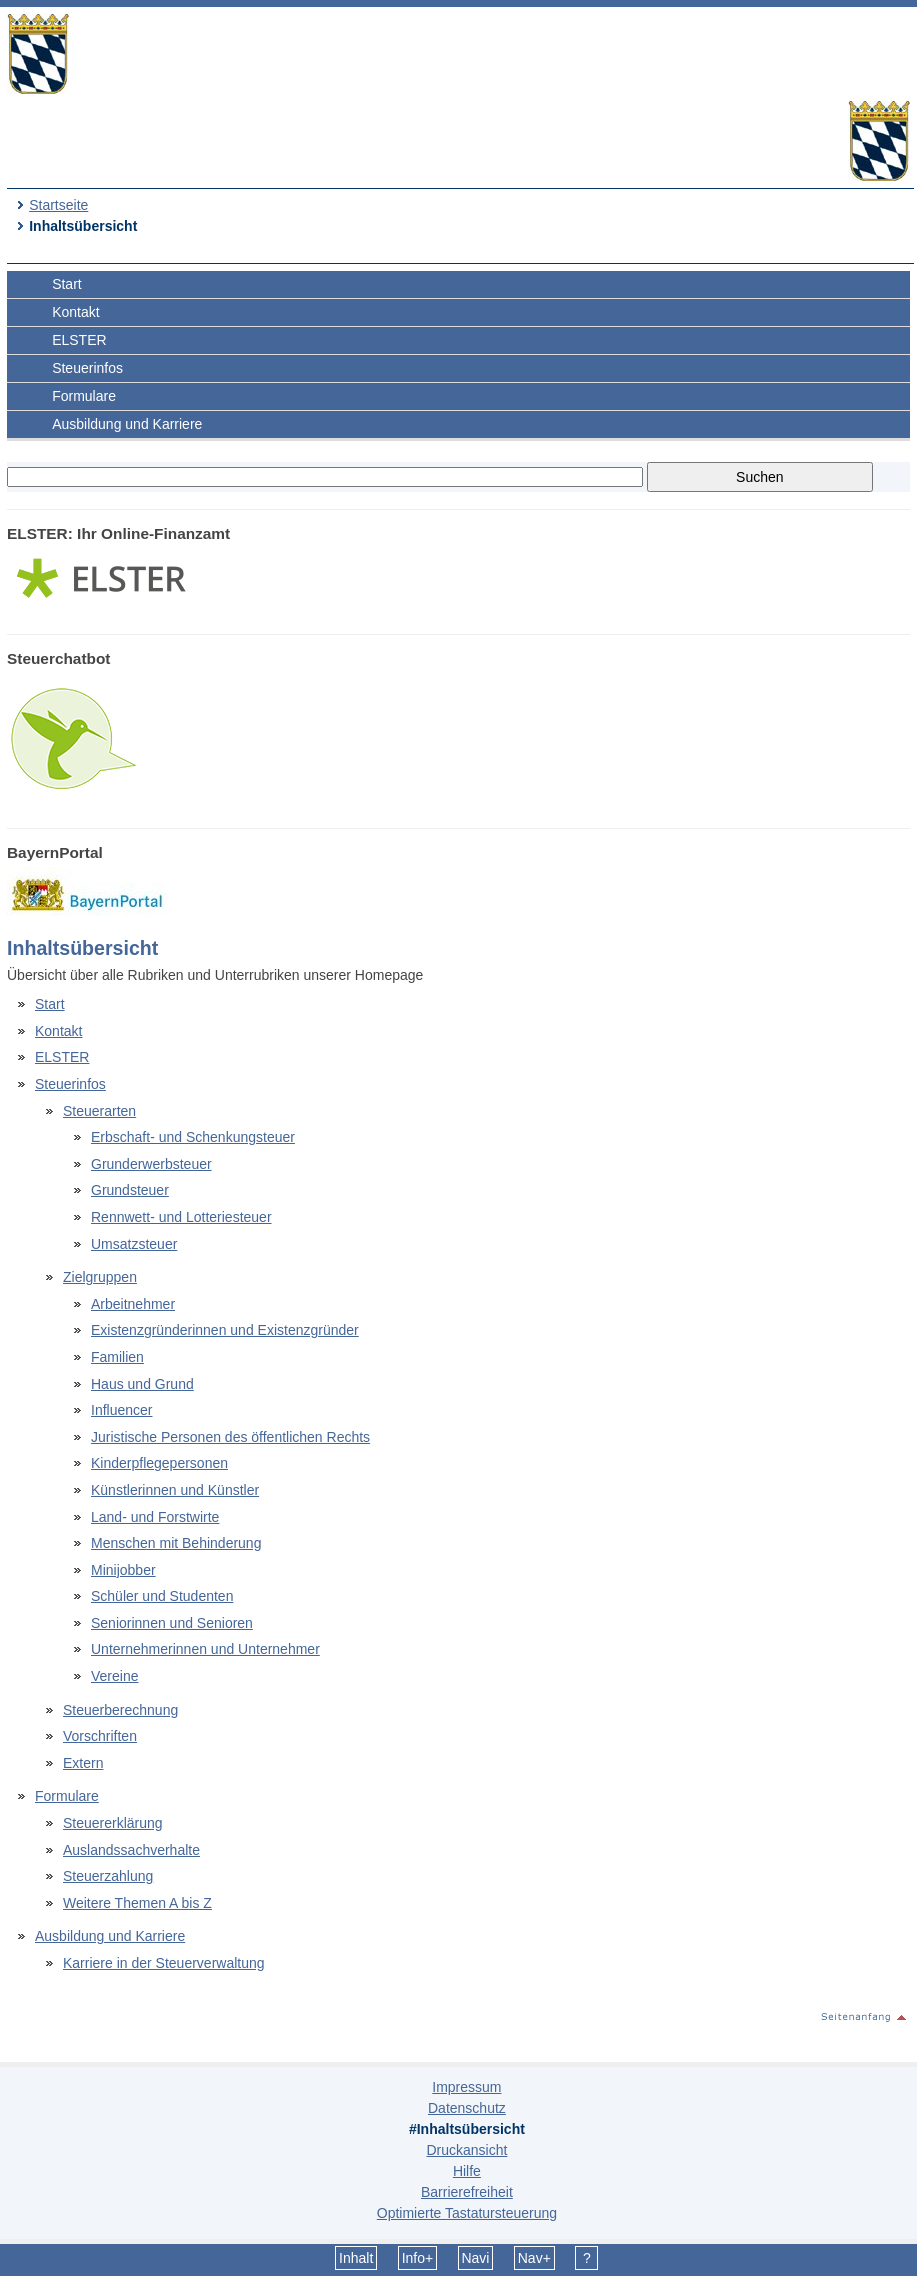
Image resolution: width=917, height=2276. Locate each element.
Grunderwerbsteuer (151, 1164)
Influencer (121, 1410)
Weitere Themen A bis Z (137, 1903)
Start (67, 284)
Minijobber (123, 1570)
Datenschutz (467, 2108)
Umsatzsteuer (134, 1244)
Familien (117, 1357)
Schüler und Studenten (162, 1596)
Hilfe (467, 2171)
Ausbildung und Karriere (127, 424)
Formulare (84, 396)
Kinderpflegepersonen (159, 1463)
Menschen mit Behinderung (176, 1543)
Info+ (418, 2258)
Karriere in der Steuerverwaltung (164, 1963)
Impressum (466, 2087)
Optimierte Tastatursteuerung (467, 2213)
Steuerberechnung (120, 1710)
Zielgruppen (100, 1277)
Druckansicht (466, 2150)
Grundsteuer (130, 1190)
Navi (475, 2258)
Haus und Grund (142, 1384)
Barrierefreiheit (467, 2192)
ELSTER (79, 340)
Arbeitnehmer (133, 1304)
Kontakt (75, 312)
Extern (83, 1763)
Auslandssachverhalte (131, 1850)
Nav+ (534, 2258)
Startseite (58, 205)
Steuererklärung (113, 1823)
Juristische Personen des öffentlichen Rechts (230, 1437)
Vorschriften (100, 1736)
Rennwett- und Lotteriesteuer (181, 1217)
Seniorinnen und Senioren (172, 1623)
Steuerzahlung (108, 1876)
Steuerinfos (87, 368)
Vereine (114, 1676)
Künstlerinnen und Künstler (175, 1490)
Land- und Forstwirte (155, 1517)
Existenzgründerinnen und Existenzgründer (225, 1330)
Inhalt (356, 2258)
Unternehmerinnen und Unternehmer (205, 1649)
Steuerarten (99, 1111)
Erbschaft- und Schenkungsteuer (193, 1137)
